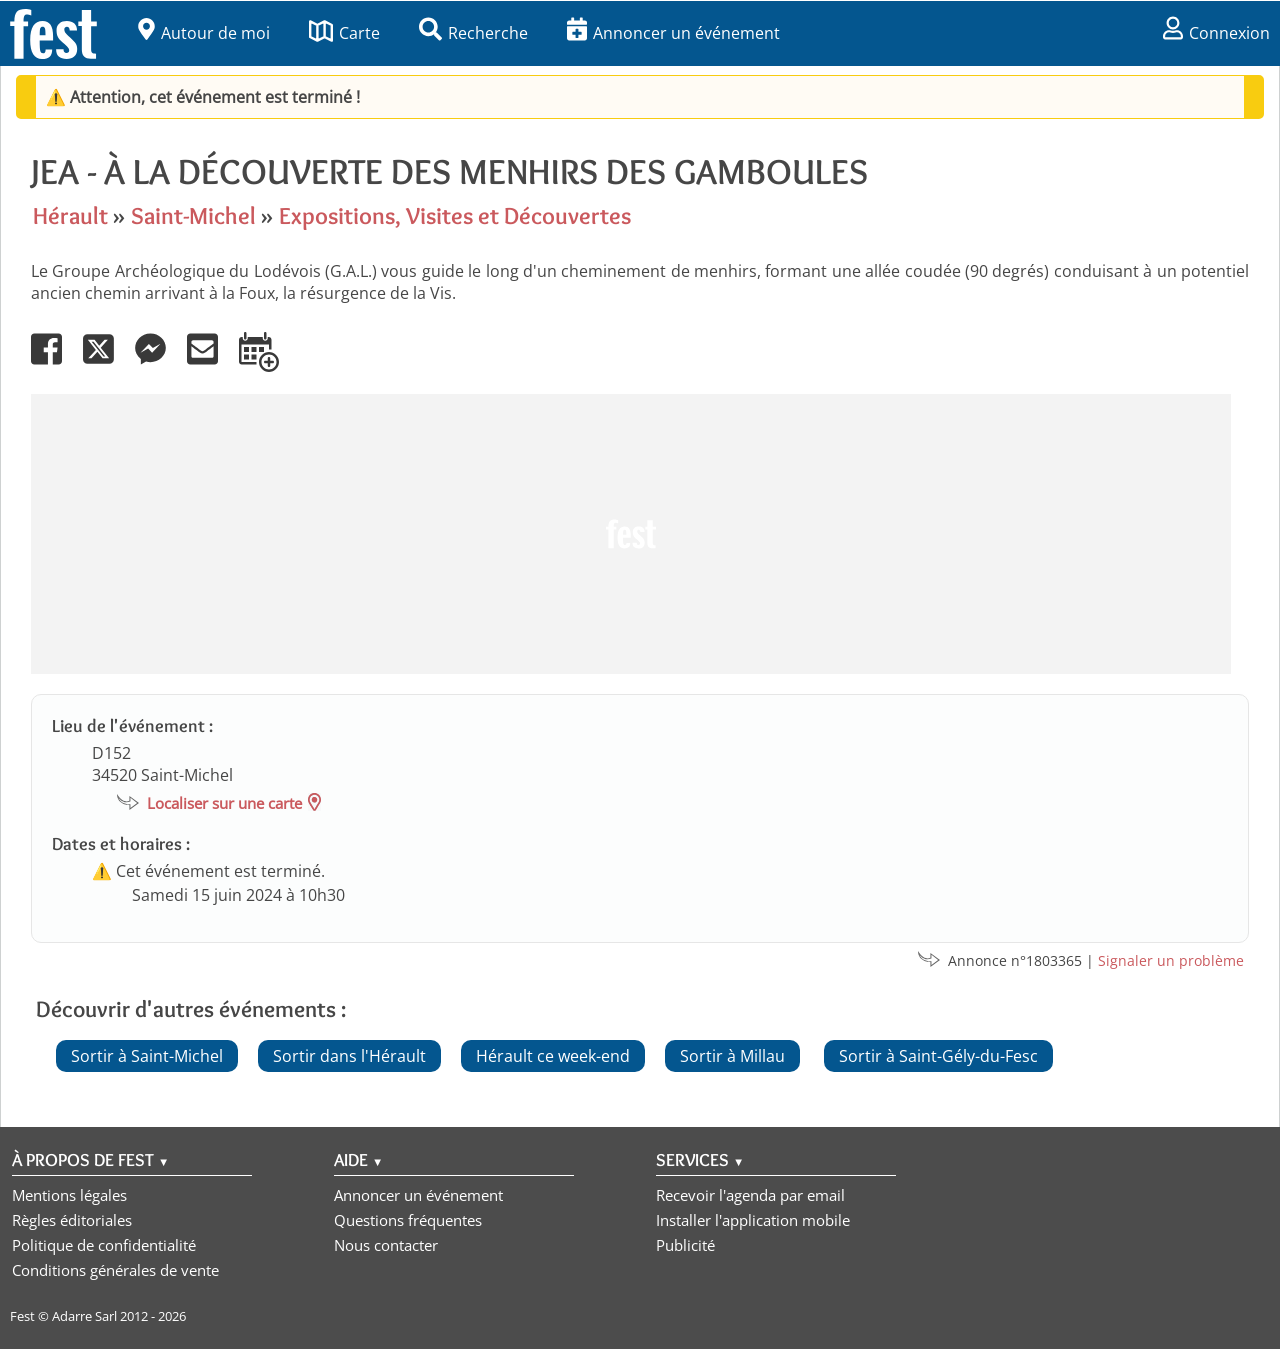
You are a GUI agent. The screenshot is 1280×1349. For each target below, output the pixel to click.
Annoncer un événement (673, 33)
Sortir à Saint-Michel (147, 1056)
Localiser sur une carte (224, 803)
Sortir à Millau (732, 1056)
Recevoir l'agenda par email (750, 1195)
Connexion (1216, 33)
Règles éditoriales (72, 1220)
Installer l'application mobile (753, 1220)
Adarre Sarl (84, 1316)
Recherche (473, 33)
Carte (344, 33)
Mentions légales (69, 1195)
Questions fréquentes (408, 1220)
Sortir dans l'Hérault (349, 1056)
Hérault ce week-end (553, 1056)
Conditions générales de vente (115, 1270)
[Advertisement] (631, 534)
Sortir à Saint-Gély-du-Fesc (938, 1056)
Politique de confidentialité (104, 1245)
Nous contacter (386, 1245)
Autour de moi (204, 33)
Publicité (685, 1245)
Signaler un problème (1171, 960)
